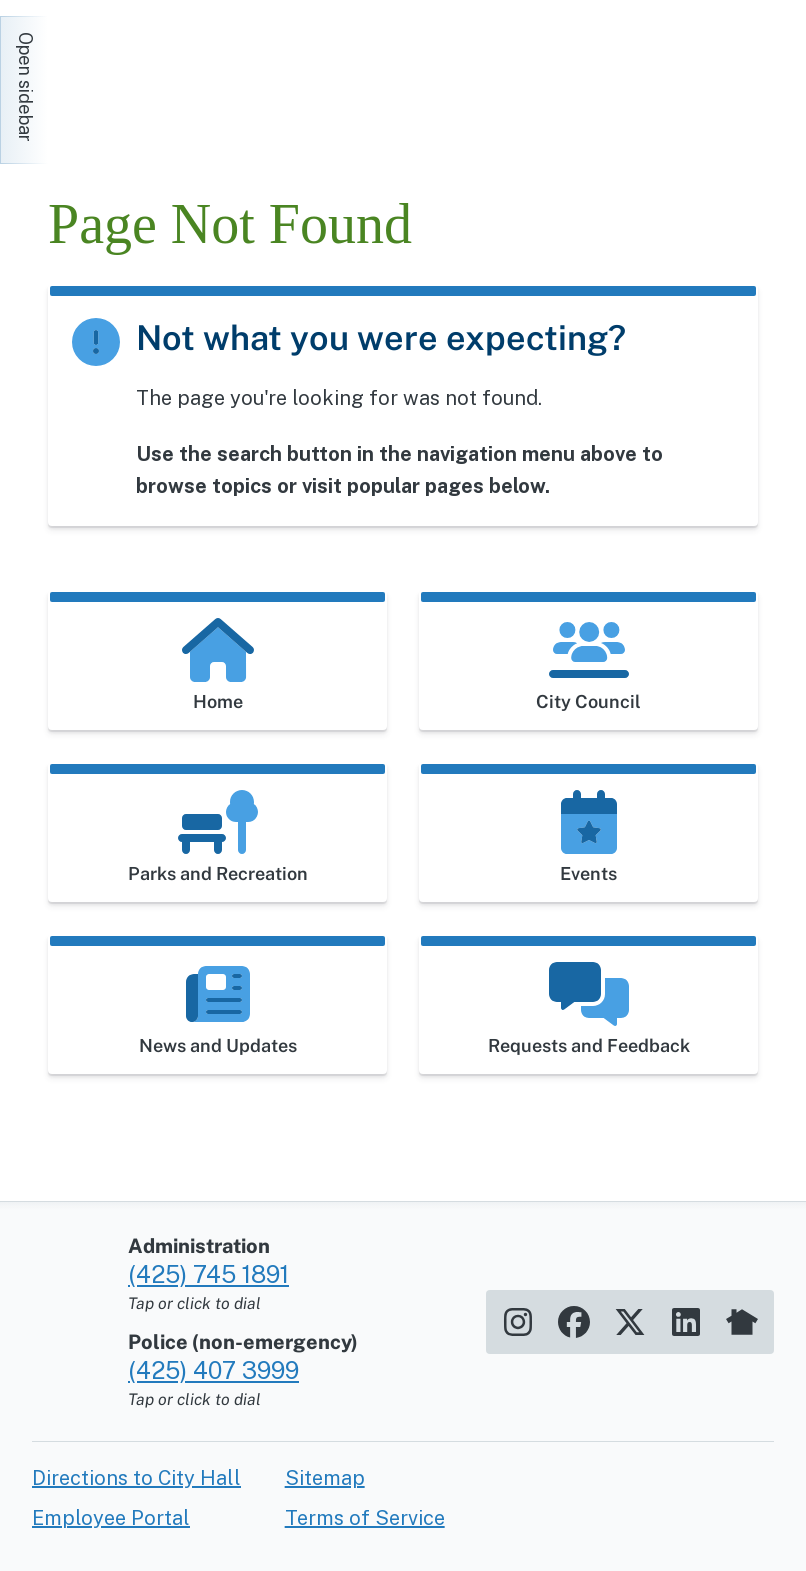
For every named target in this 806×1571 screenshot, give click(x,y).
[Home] (228, 80)
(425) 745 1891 (208, 1274)
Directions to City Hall (136, 1478)
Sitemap (325, 1478)
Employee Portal (111, 1518)
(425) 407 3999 (213, 1370)
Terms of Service (365, 1518)
